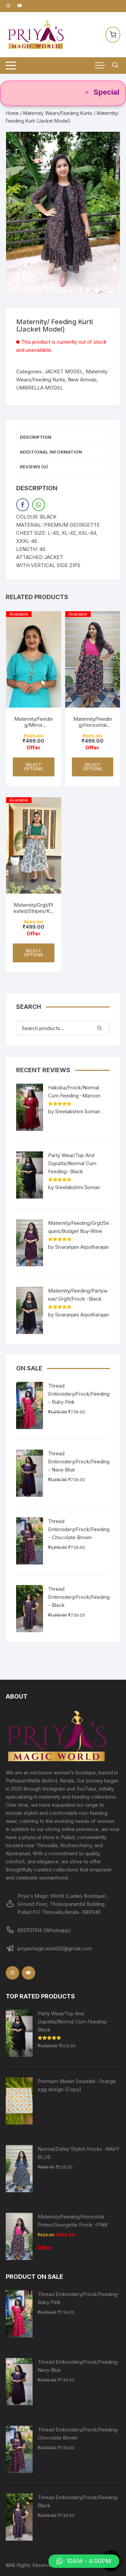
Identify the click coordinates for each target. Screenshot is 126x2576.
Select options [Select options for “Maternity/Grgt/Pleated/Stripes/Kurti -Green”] (33, 952)
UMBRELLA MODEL (39, 387)
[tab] (63, 437)
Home (12, 113)
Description (35, 437)
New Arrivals (82, 379)
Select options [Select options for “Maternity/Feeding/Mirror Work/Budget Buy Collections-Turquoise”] (33, 766)
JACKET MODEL (63, 371)
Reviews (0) (34, 466)
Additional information (51, 452)
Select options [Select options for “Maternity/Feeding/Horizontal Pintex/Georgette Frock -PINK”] (92, 766)
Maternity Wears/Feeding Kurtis (57, 113)
